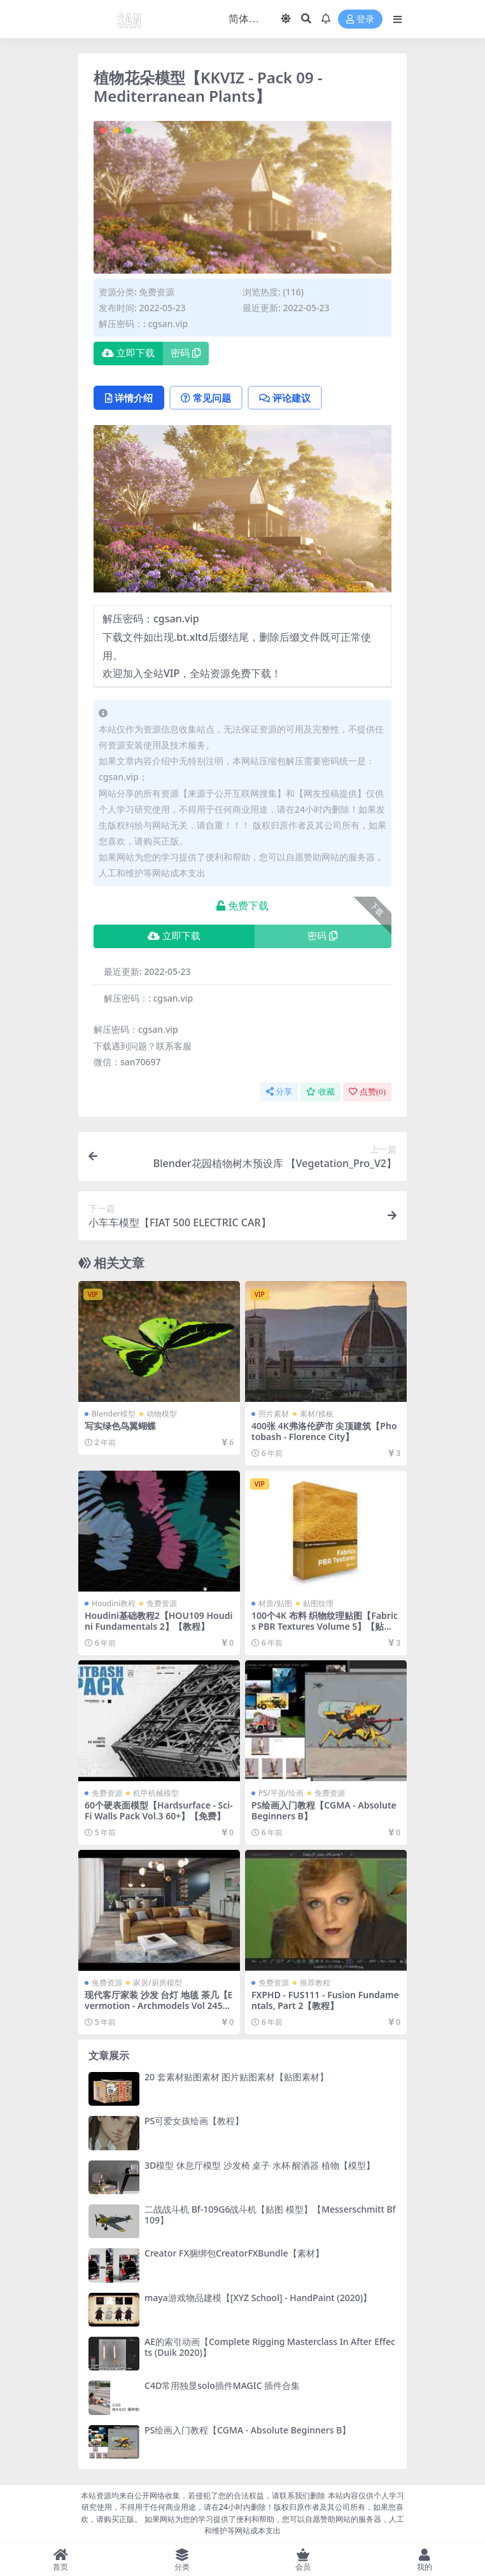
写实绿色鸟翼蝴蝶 (120, 1426)
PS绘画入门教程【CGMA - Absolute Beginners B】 (324, 1810)
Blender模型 (114, 1413)
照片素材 (273, 1413)
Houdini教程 (114, 1603)
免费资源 (156, 292)
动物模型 (161, 1413)
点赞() (367, 1091)
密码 (185, 353)
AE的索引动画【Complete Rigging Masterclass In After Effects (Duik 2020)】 (269, 2346)
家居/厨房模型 (157, 1982)
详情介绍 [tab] (129, 397)
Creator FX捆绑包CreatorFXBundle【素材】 (234, 2253)
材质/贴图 (275, 1603)
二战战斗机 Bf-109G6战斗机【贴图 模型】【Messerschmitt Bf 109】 (270, 2214)
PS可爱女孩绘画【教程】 (194, 2121)
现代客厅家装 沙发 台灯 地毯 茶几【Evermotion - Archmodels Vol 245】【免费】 (158, 2005)
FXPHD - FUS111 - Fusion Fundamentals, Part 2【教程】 (325, 2000)
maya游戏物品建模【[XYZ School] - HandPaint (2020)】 (258, 2298)
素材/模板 (317, 1413)
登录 (360, 19)
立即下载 (128, 353)
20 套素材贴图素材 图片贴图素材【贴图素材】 (236, 2077)
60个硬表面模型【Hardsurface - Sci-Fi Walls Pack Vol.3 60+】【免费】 (159, 1810)
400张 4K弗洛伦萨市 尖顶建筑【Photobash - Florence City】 (324, 1431)
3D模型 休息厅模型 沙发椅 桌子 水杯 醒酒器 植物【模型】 (259, 2165)
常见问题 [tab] (206, 397)
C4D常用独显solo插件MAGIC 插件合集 (222, 2385)
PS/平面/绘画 (281, 1793)
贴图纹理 (318, 1603)
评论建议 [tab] (285, 397)
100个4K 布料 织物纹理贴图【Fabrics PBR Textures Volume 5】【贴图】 (324, 1626)
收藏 (320, 1091)
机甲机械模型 (156, 1793)
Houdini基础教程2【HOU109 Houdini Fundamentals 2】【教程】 (158, 1620)
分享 (279, 1091)
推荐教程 (315, 1982)
